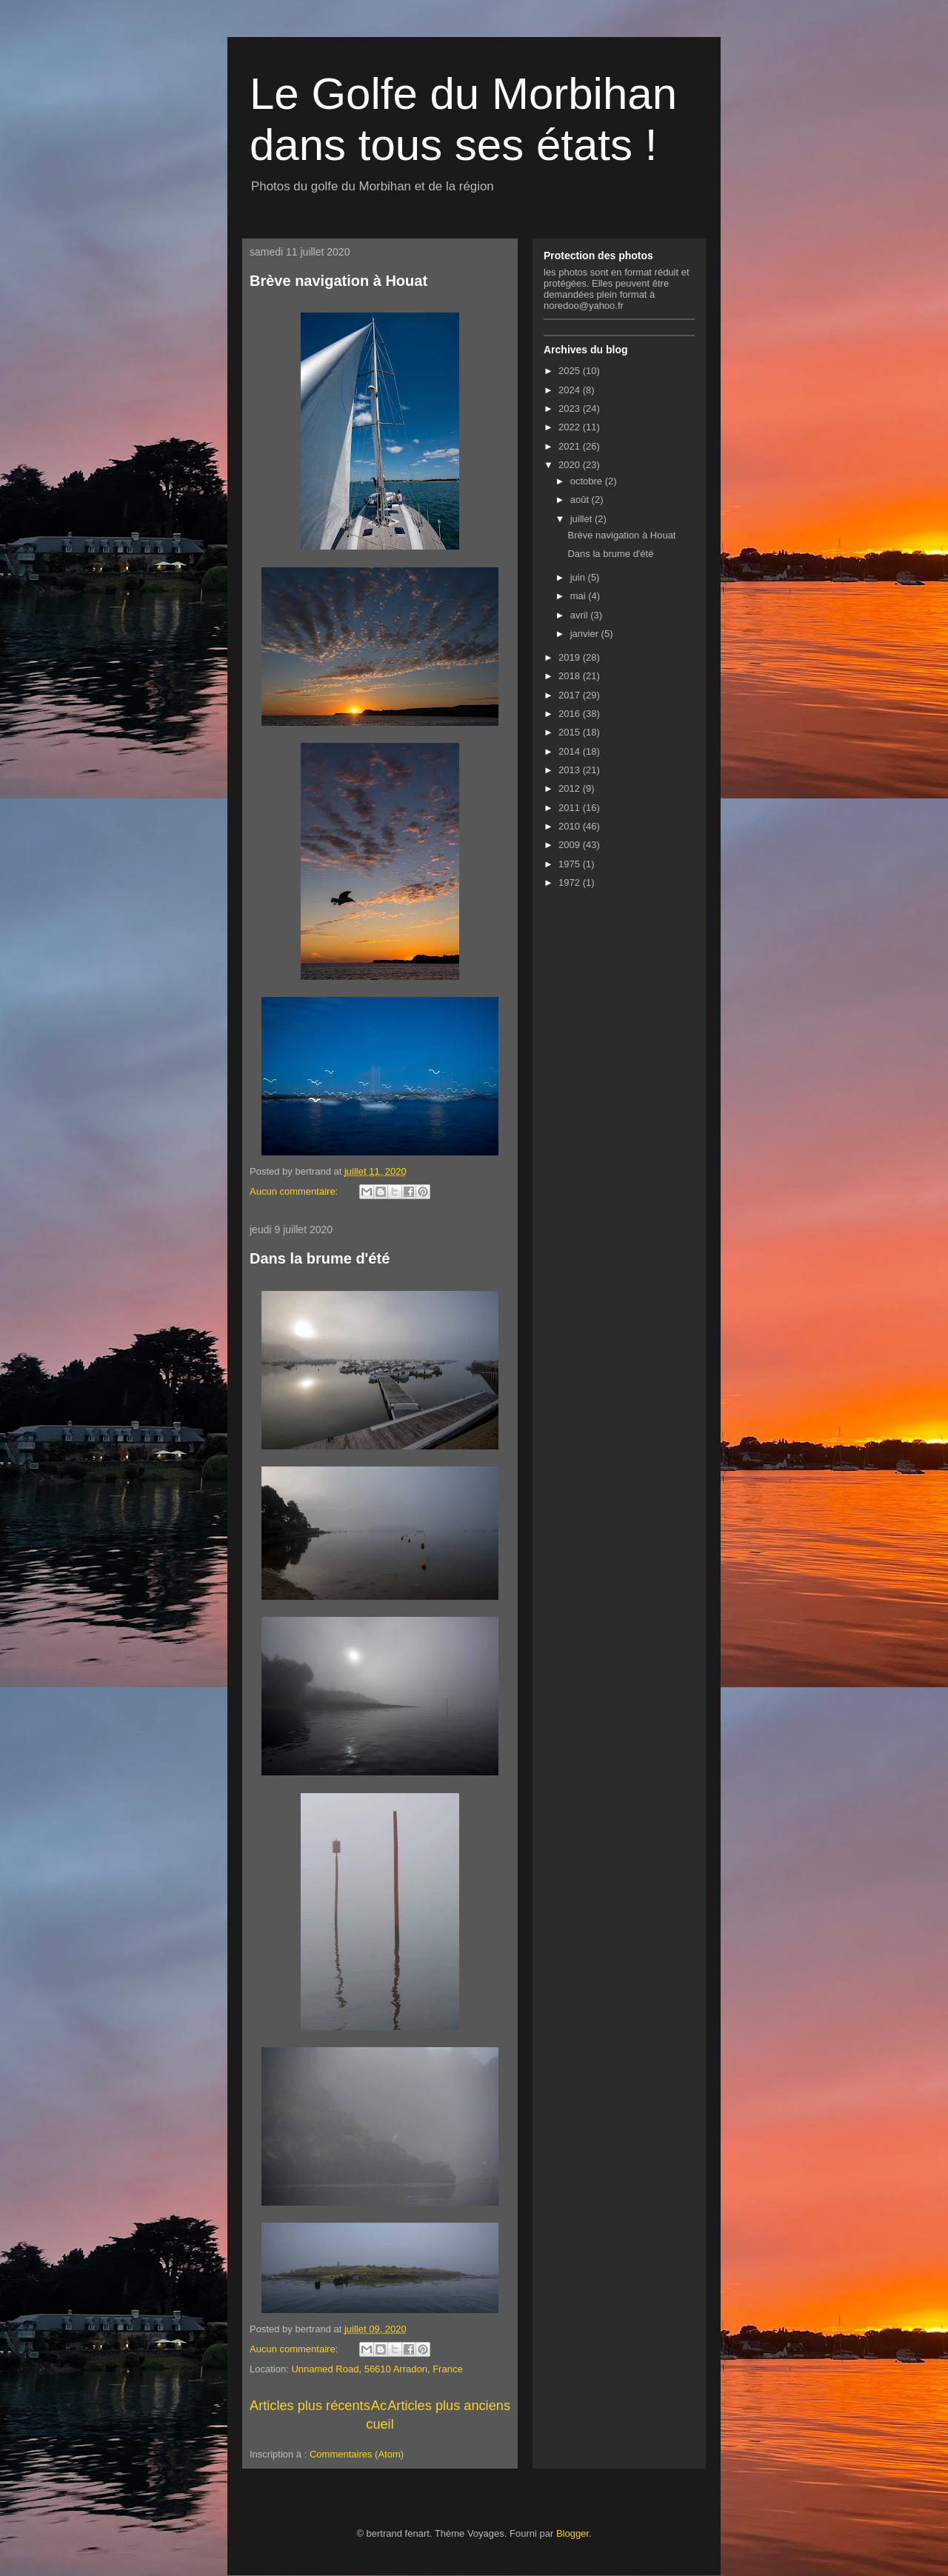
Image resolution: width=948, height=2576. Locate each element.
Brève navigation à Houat (338, 281)
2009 (570, 844)
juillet (582, 518)
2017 (570, 695)
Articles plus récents (310, 2405)
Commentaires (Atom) (357, 2454)
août (581, 499)
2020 (570, 464)
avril (580, 615)
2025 (570, 370)
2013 (570, 769)
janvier (585, 633)
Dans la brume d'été (320, 1258)
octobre (587, 481)
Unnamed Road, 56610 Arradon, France (376, 2369)
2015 (570, 732)
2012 (570, 788)
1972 (570, 882)
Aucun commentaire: (295, 1191)
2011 (570, 807)
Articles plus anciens (448, 2405)
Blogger (572, 2533)
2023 (570, 408)
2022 (570, 427)
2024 (570, 390)
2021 (570, 446)
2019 (570, 657)
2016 (570, 713)
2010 (570, 826)
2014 (570, 751)
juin (579, 577)
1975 (570, 864)
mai (579, 595)
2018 (570, 675)
